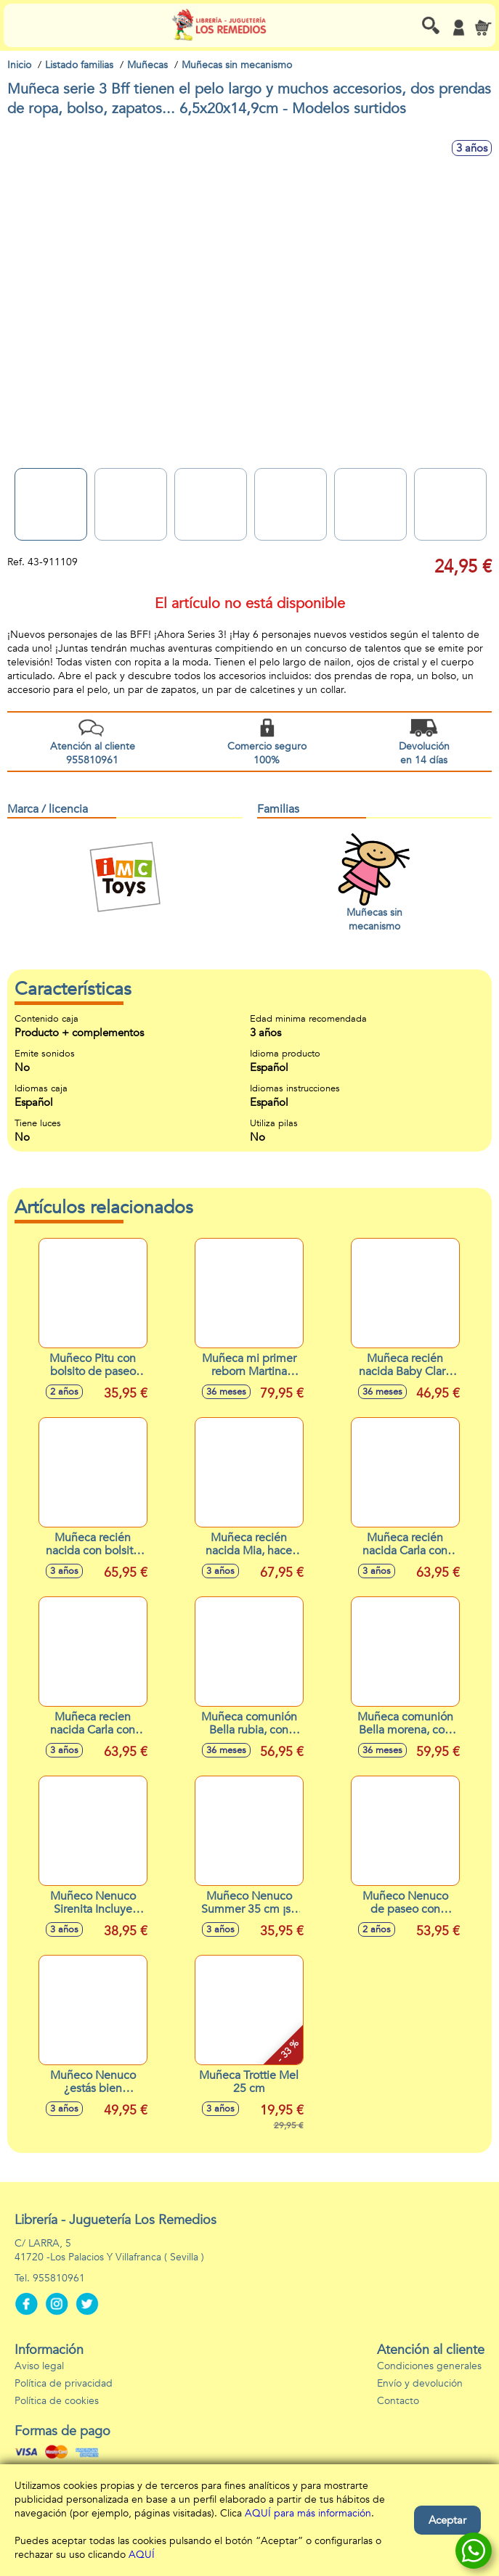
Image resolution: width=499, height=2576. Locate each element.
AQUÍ (142, 2554)
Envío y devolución (420, 2383)
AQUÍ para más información (308, 2513)
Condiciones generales (429, 2366)
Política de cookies (57, 2401)
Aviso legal (39, 2366)
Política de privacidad (64, 2383)
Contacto (398, 2401)
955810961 (59, 2278)
